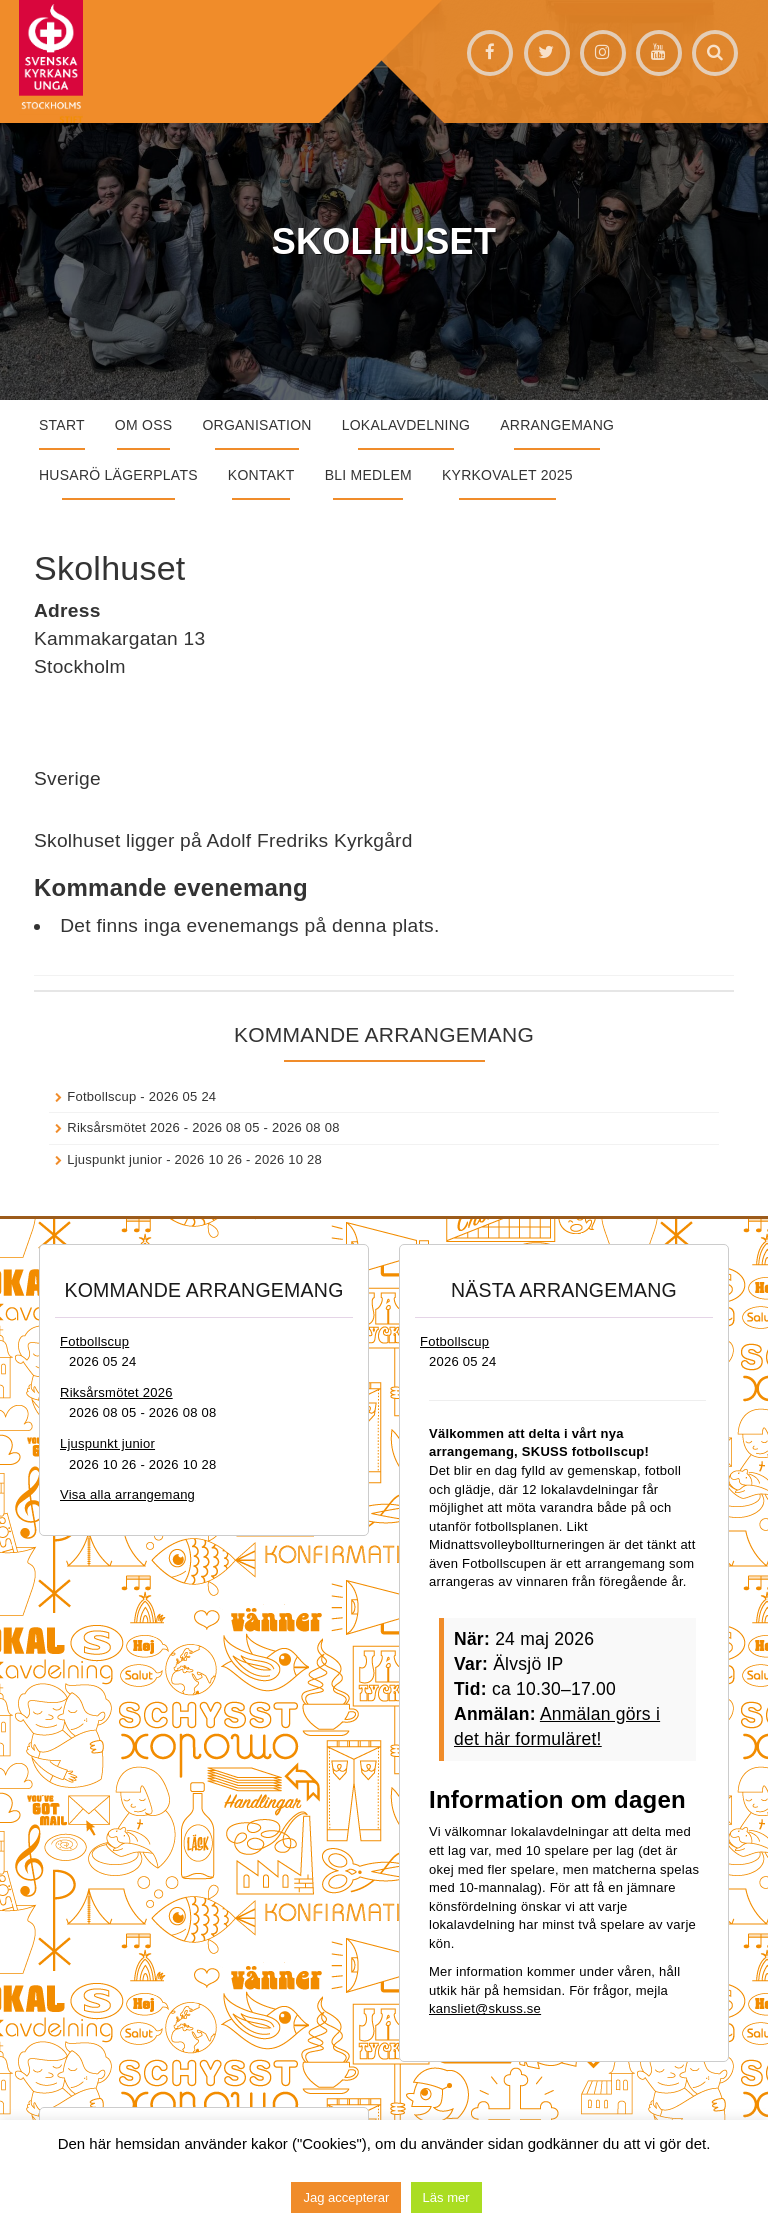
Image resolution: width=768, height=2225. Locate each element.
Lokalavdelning (406, 425)
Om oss (144, 425)
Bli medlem (368, 475)
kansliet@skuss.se (485, 2008)
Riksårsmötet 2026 (123, 1127)
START (62, 425)
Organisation (256, 425)
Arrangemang (557, 425)
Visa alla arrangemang (127, 1494)
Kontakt (261, 475)
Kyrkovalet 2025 (507, 475)
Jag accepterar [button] (346, 2197)
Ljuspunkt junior (114, 1159)
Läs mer (446, 2197)
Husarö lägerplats (118, 475)
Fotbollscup (101, 1096)
